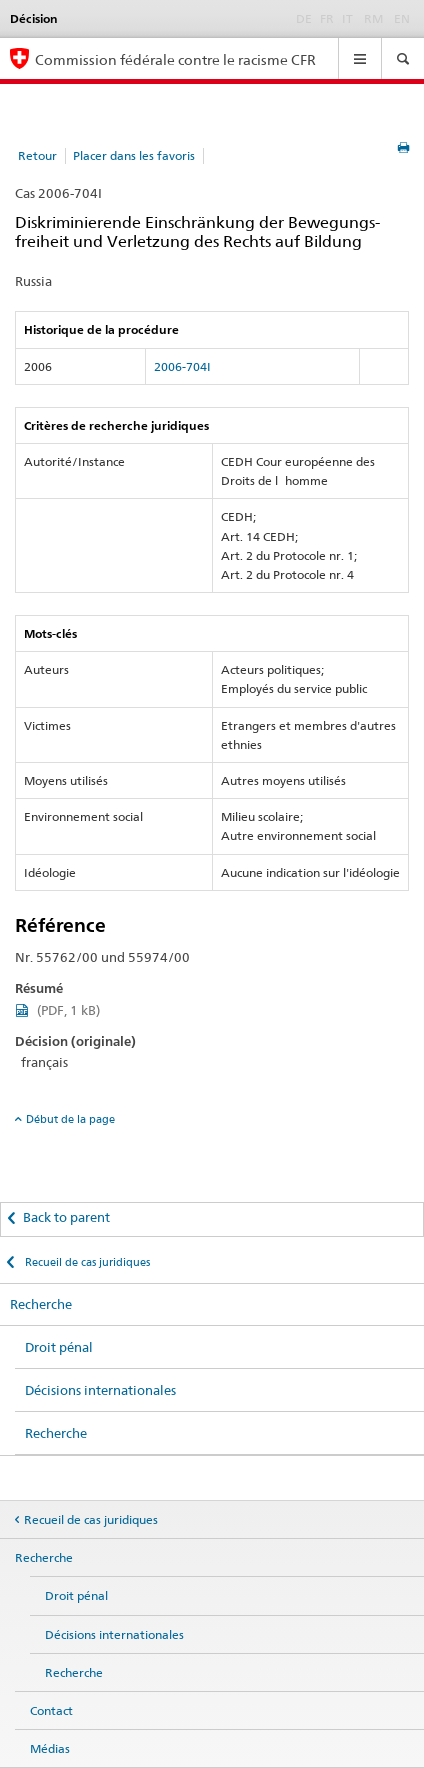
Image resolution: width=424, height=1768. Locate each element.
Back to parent (66, 1217)
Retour (37, 155)
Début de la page (70, 1119)
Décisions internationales (100, 1390)
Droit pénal (59, 1347)
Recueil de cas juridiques (86, 1262)
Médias (50, 1748)
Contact (51, 1710)
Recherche (41, 1304)
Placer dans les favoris (134, 155)
